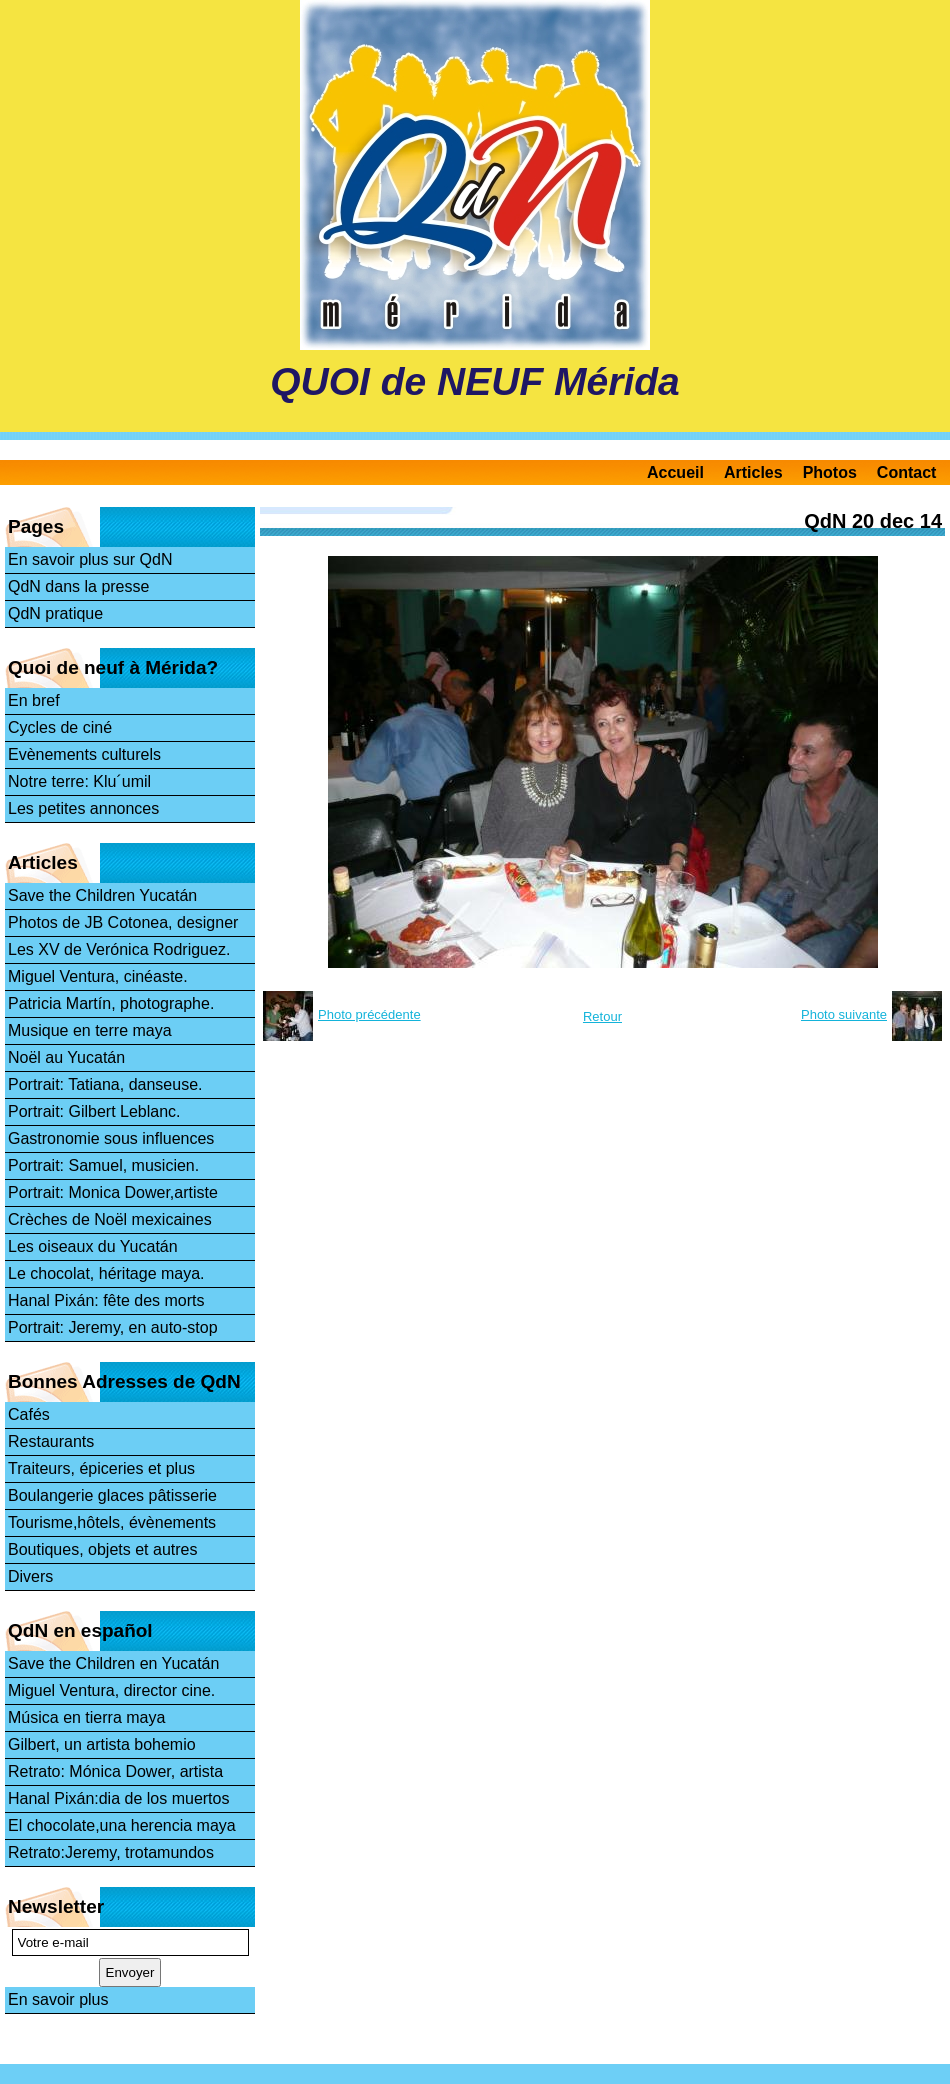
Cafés (29, 1414)
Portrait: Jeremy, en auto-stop (113, 1327)
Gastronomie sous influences (111, 1138)
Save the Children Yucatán (102, 895)
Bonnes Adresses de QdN (124, 1381)
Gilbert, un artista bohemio (102, 1744)
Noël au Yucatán (66, 1057)
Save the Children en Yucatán (113, 1663)
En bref (34, 700)
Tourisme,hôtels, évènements (112, 1522)
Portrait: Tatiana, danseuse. (105, 1084)
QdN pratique (55, 613)
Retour (602, 1016)
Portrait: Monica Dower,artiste (113, 1192)
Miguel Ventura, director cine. (111, 1690)
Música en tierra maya (86, 1717)
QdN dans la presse (78, 586)
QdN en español (80, 1630)
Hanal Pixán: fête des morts (106, 1300)
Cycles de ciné (60, 727)
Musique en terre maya (90, 1030)
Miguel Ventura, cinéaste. (98, 976)
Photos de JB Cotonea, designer (123, 922)
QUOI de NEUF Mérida (475, 381)
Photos (830, 472)
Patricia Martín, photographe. (111, 1003)
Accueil (675, 472)
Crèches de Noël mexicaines (110, 1219)
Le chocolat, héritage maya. (106, 1273)
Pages (36, 526)
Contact (907, 472)
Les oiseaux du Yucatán (93, 1246)
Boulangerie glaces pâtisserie (112, 1495)
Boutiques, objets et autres (102, 1549)
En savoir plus (58, 1999)
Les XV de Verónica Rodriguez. (119, 949)
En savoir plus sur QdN (90, 559)
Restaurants (51, 1441)
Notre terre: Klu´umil (79, 781)
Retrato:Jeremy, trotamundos (111, 1852)
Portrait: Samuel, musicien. (103, 1165)
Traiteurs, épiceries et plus (101, 1468)
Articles (753, 472)
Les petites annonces (83, 808)
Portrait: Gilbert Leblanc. (94, 1111)
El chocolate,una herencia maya (122, 1825)
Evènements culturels (84, 754)
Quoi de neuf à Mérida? (113, 667)
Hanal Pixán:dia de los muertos (118, 1798)
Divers (30, 1576)
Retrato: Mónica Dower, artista (115, 1771)
